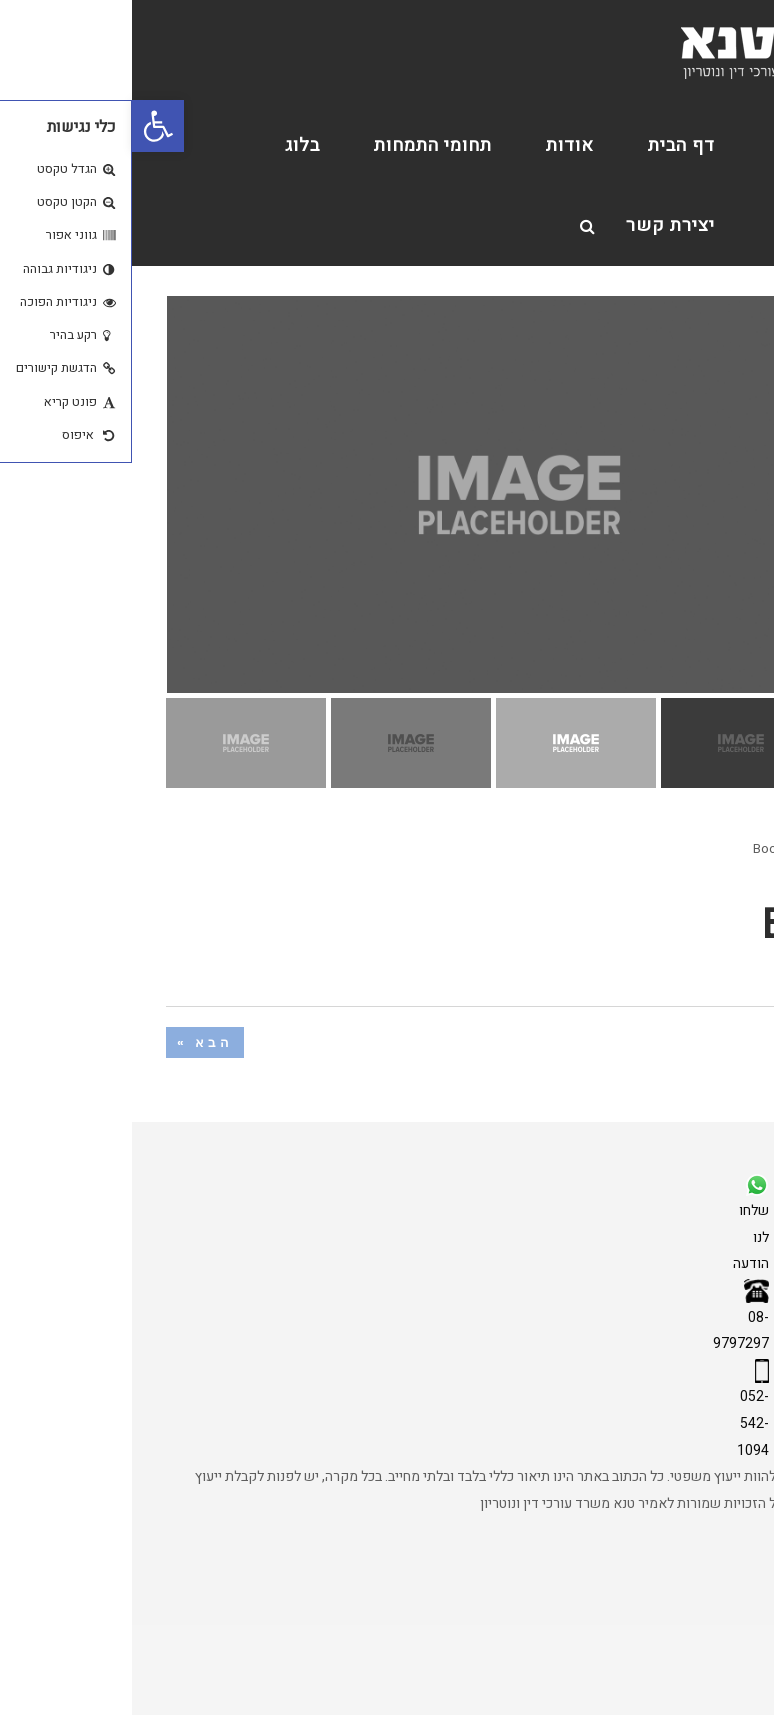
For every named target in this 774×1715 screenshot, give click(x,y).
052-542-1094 (621, 1423)
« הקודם (691, 1042)
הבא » (73, 1042)
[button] (26, 126)
